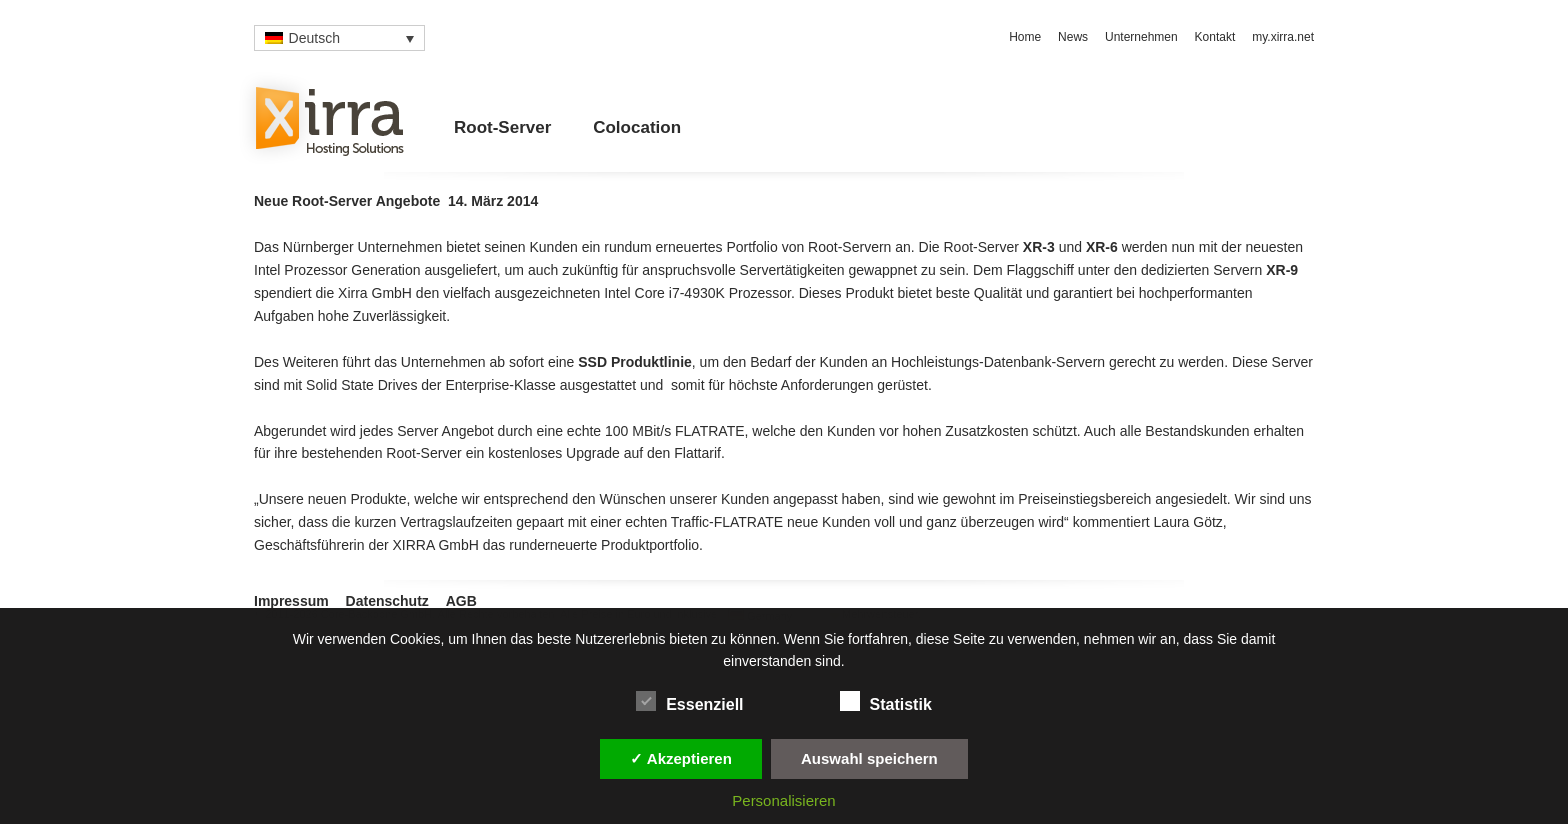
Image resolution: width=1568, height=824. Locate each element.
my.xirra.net (1283, 37)
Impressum (291, 601)
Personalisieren (783, 800)
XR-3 (1039, 247)
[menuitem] (339, 38)
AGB (461, 601)
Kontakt (1215, 37)
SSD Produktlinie (635, 362)
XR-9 (1282, 270)
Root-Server (502, 127)
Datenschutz (387, 601)
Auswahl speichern (869, 758)
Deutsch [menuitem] (314, 38)
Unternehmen (1141, 37)
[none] (339, 38)
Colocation (637, 127)
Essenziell (689, 701)
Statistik (886, 701)
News (1073, 37)
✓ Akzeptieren (681, 758)
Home (1025, 37)
